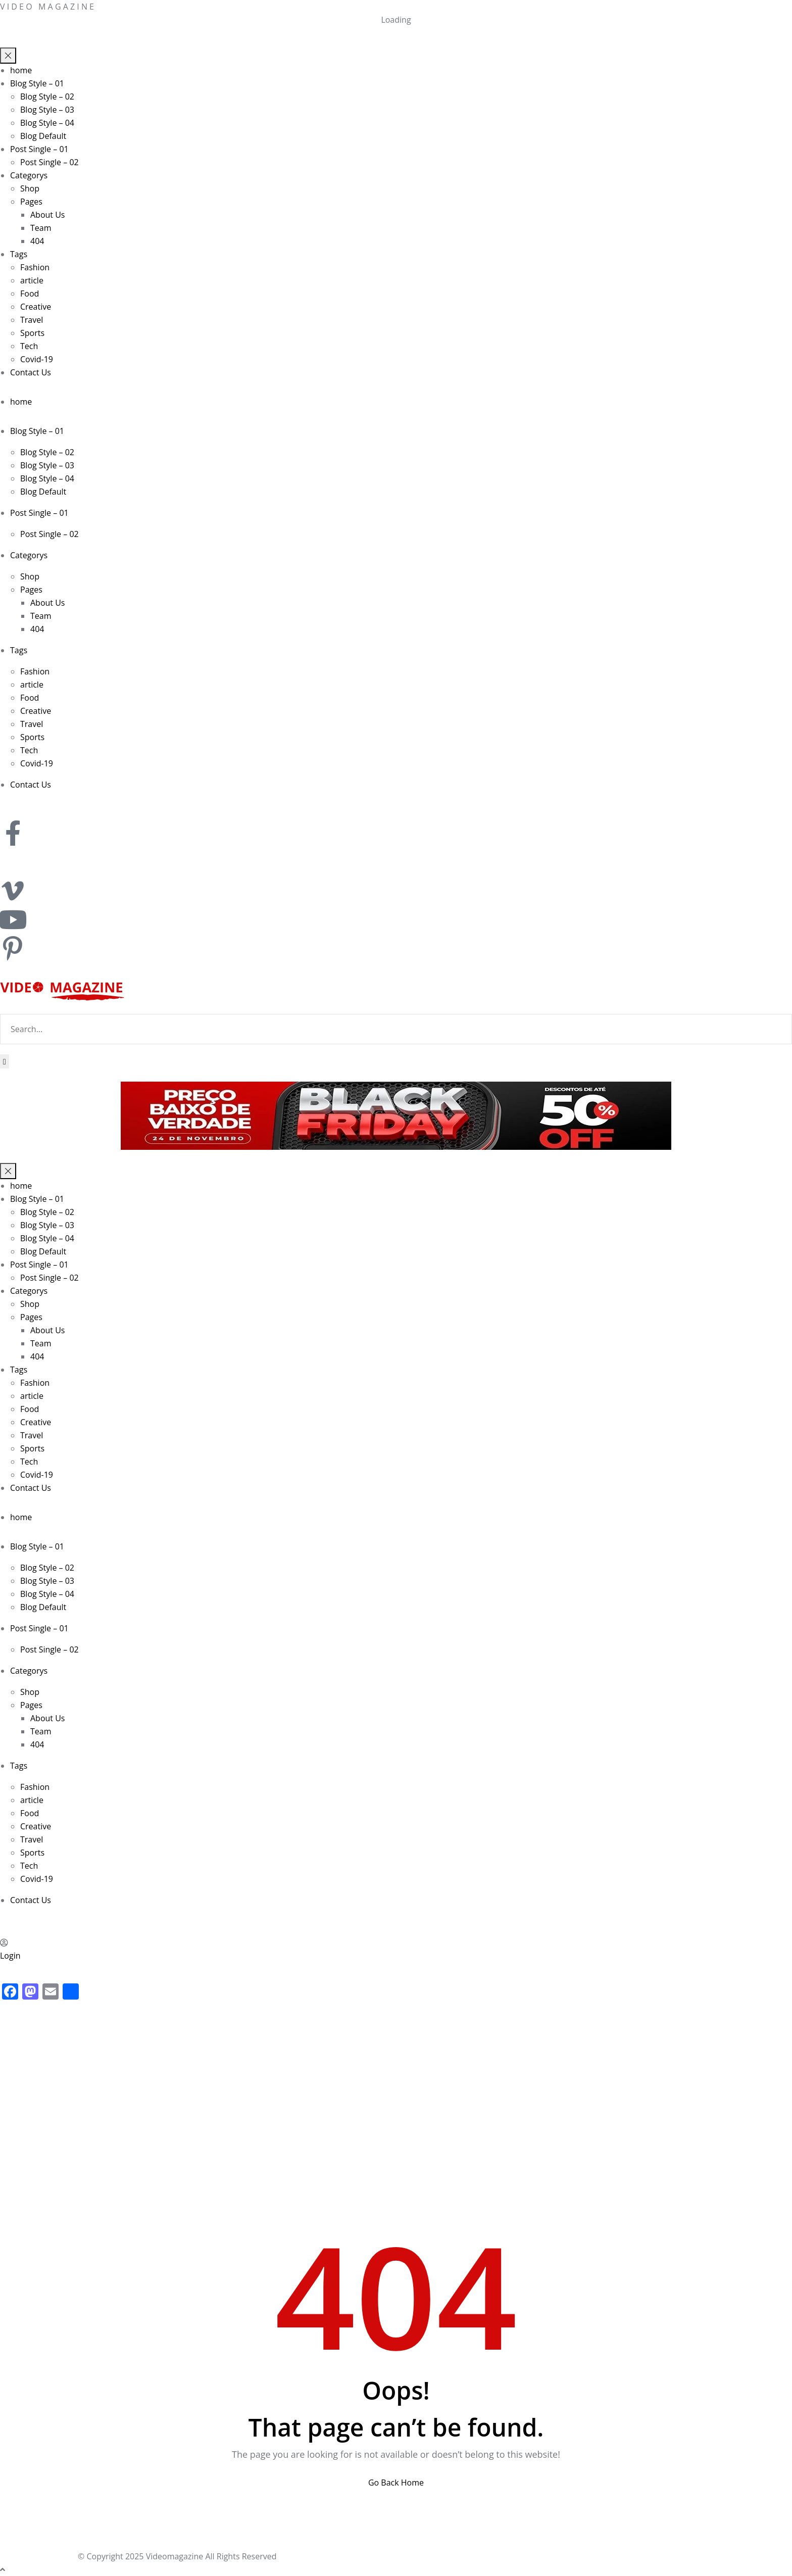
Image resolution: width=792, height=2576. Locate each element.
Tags (18, 254)
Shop (29, 188)
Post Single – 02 (49, 162)
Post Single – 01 (39, 149)
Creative (35, 306)
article (31, 280)
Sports (32, 332)
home (21, 70)
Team (41, 227)
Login (10, 1955)
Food (29, 293)
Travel (31, 319)
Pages (31, 201)
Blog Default (43, 135)
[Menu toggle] (8, 55)
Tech (29, 346)
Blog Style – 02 (47, 96)
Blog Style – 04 (47, 122)
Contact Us (30, 372)
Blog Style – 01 (37, 83)
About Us (47, 214)
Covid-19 (36, 359)
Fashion (34, 267)
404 (37, 241)
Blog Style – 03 (47, 109)
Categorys (28, 175)
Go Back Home (396, 2482)
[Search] (4, 1061)
